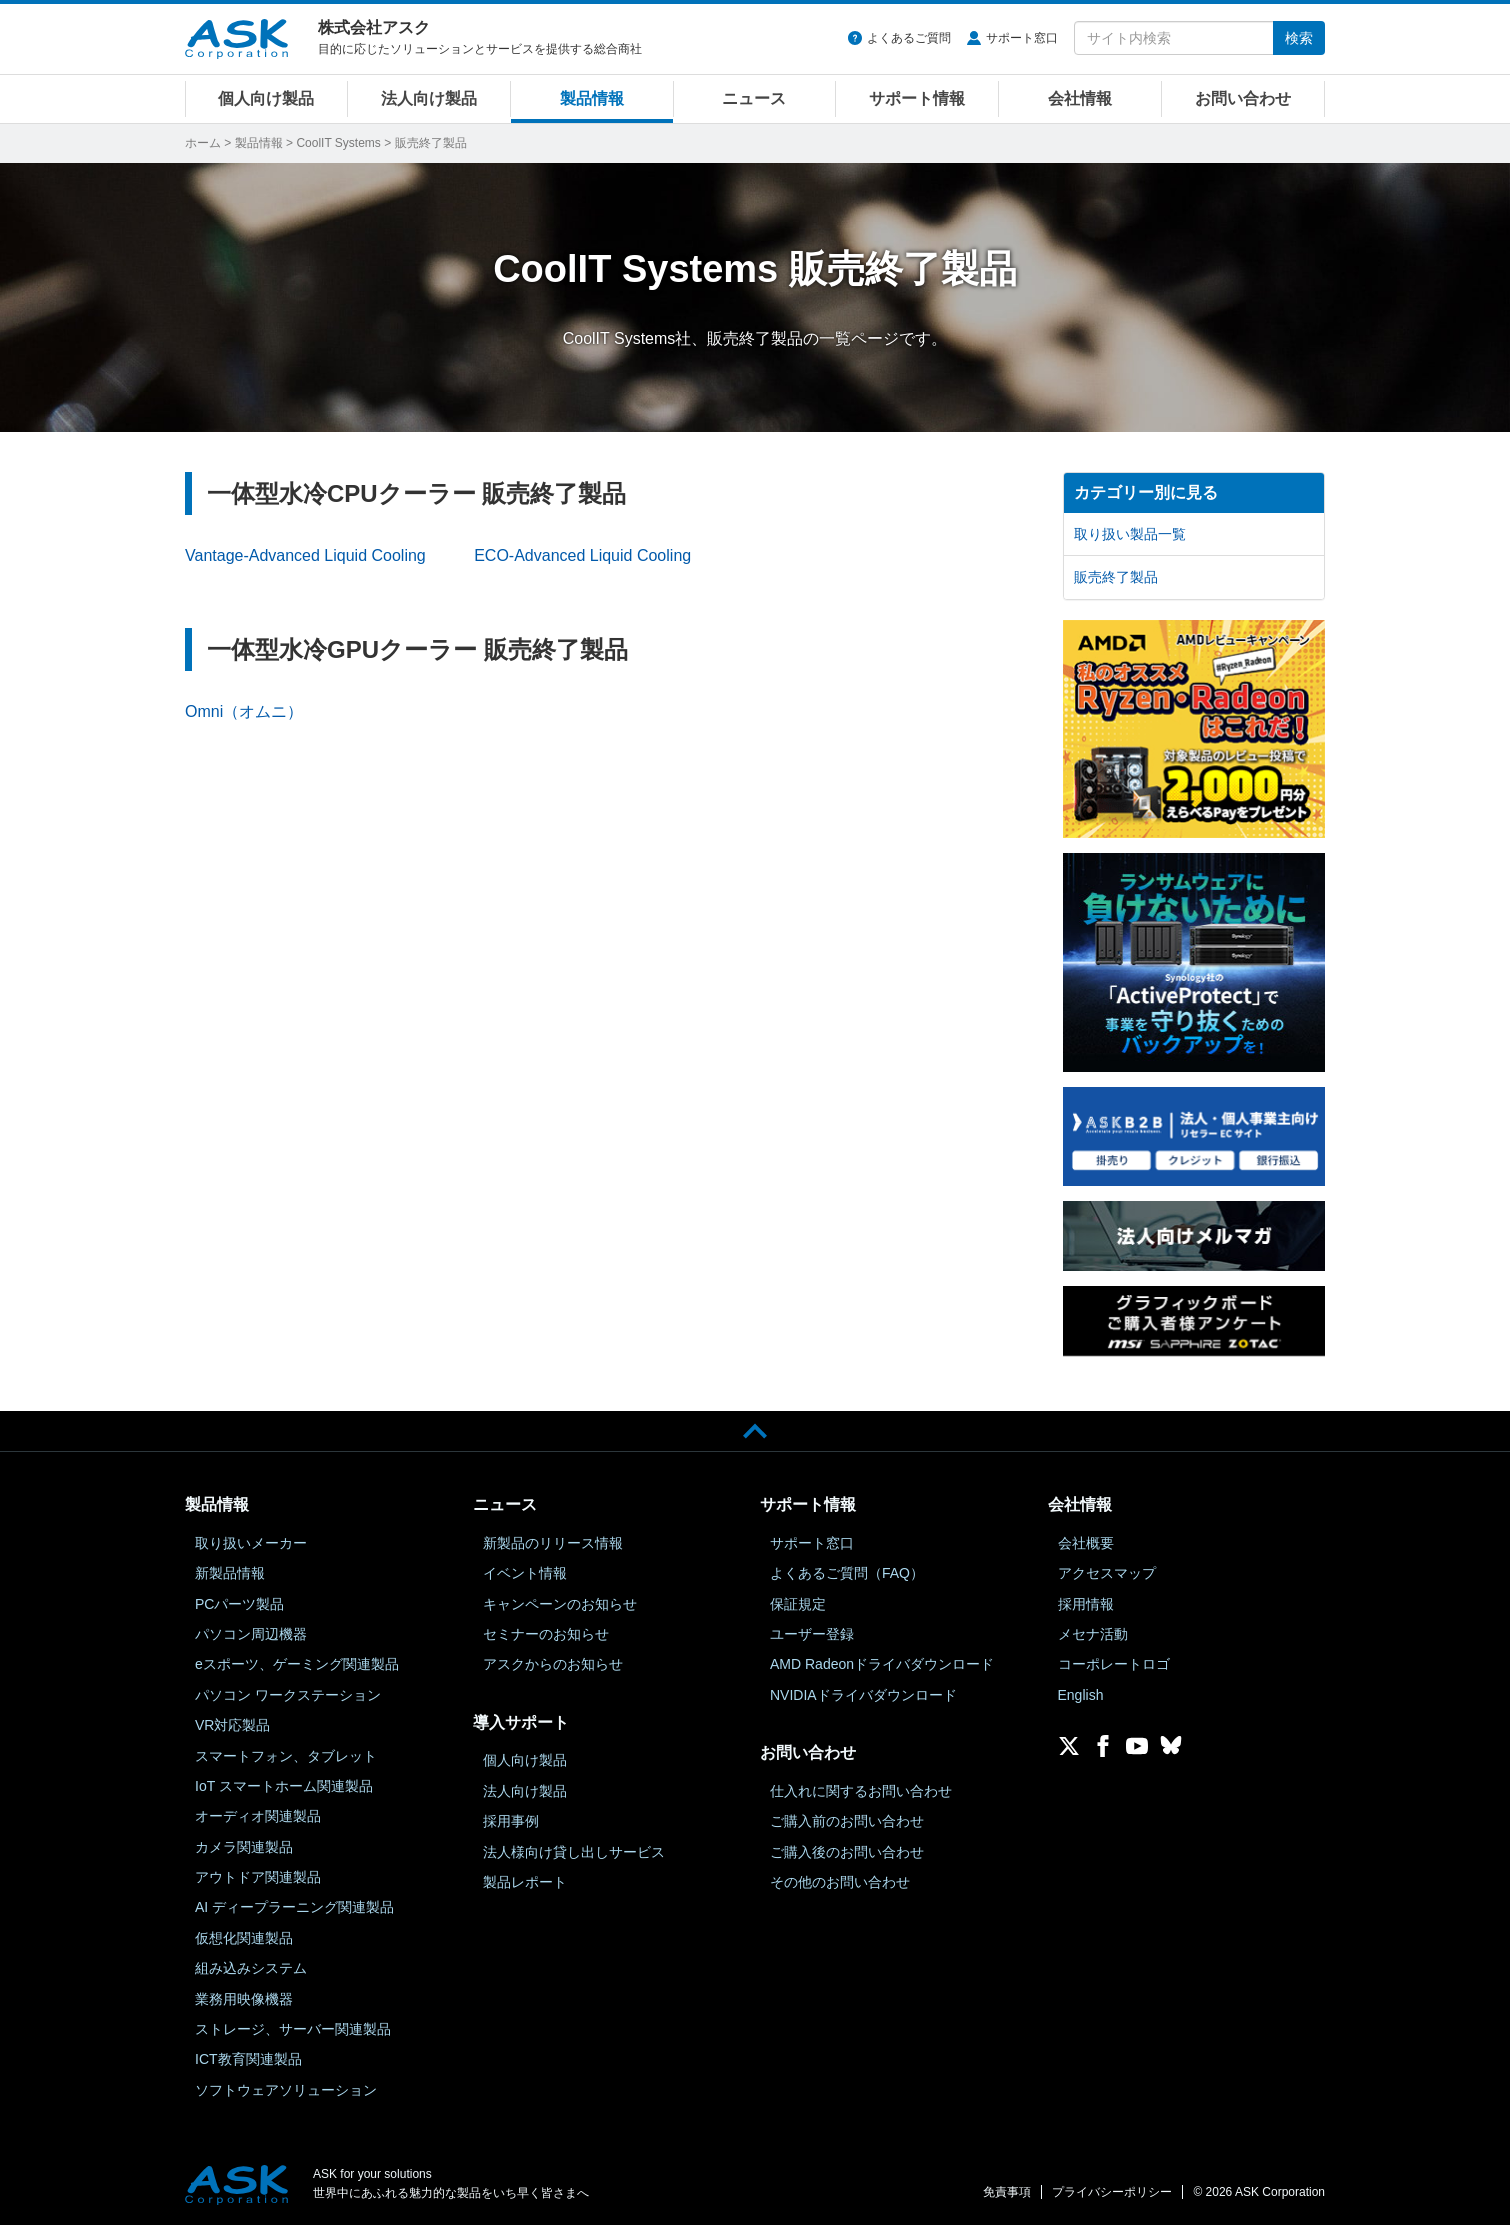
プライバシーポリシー (1112, 2192)
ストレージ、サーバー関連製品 (293, 2029)
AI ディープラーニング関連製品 (294, 1907)
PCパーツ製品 (239, 1604)
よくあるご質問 (909, 38)
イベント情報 (525, 1573)
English (1081, 1695)
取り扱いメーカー (251, 1543)
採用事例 (511, 1821)
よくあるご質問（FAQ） (847, 1573)
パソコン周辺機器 (251, 1634)
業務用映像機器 (244, 1999)
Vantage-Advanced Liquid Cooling (305, 555)
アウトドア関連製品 (258, 1877)
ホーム (203, 143)
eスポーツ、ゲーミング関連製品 (297, 1664)
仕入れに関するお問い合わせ (861, 1791)
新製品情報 (230, 1573)
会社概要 (1086, 1543)
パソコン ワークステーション (288, 1695)
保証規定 (798, 1604)
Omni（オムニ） (244, 711)
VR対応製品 (232, 1725)
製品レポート (525, 1882)
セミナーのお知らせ (546, 1634)
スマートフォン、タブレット (286, 1756)
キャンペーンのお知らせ (560, 1604)
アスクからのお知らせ (553, 1664)
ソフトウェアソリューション (286, 2090)
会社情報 (1080, 98)
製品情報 (592, 98)
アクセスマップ (1107, 1573)
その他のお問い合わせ (840, 1882)
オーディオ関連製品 (258, 1816)
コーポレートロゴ (1114, 1664)
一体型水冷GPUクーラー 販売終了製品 (417, 649)
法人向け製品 (429, 98)
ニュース (754, 98)
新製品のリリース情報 (553, 1543)
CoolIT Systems (338, 143)
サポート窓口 (1022, 38)
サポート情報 (917, 98)
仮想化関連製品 (244, 1938)
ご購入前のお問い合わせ (847, 1821)
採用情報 (1086, 1604)
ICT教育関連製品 (248, 2059)
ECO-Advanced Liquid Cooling (582, 555)
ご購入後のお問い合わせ (847, 1852)
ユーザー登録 (812, 1634)
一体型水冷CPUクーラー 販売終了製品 (416, 493)
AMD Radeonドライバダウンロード (882, 1664)
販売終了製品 (1116, 577)
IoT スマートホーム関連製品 (284, 1786)
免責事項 (1007, 2192)
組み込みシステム (251, 1968)
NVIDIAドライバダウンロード (863, 1695)
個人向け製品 (266, 98)
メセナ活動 (1093, 1634)
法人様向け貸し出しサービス (574, 1852)
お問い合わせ (1243, 98)
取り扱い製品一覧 (1130, 534)
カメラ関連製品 (244, 1847)
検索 (1299, 38)
